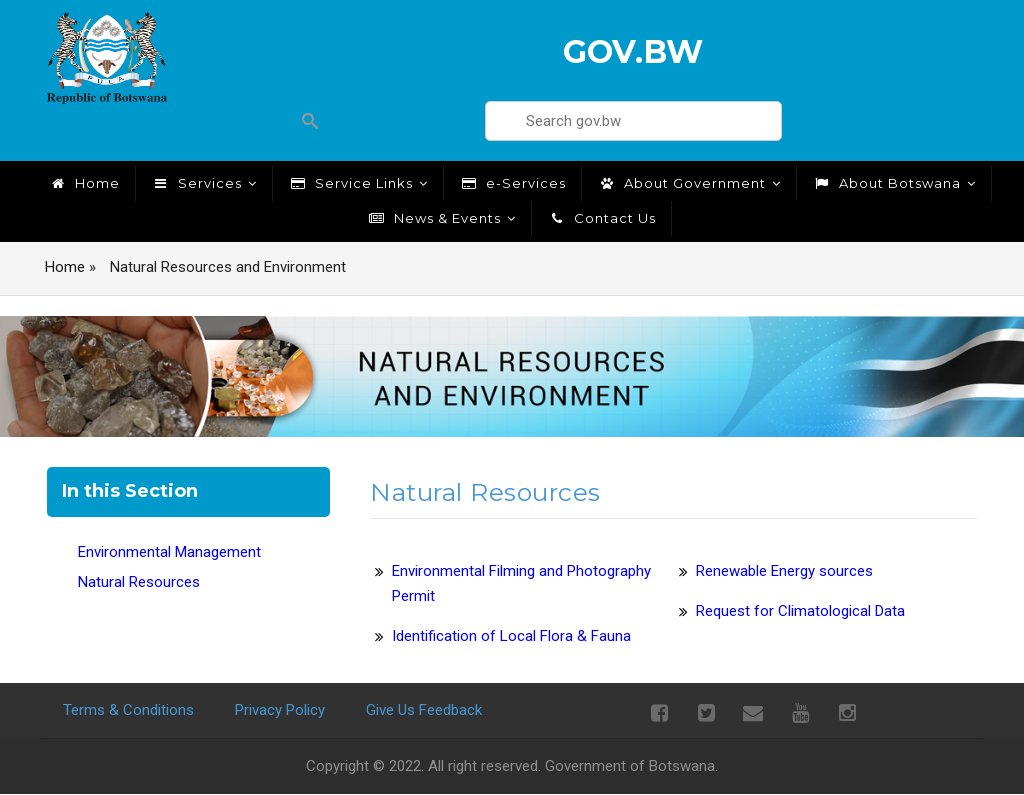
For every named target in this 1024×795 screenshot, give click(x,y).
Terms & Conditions (128, 710)
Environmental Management (169, 552)
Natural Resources (139, 582)
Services (204, 183)
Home (84, 183)
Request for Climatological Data (800, 611)
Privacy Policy (280, 710)
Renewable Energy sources (784, 571)
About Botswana (894, 183)
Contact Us (601, 218)
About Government (689, 183)
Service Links (358, 183)
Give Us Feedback (424, 710)
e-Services (512, 183)
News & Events (441, 218)
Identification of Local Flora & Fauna (511, 636)
